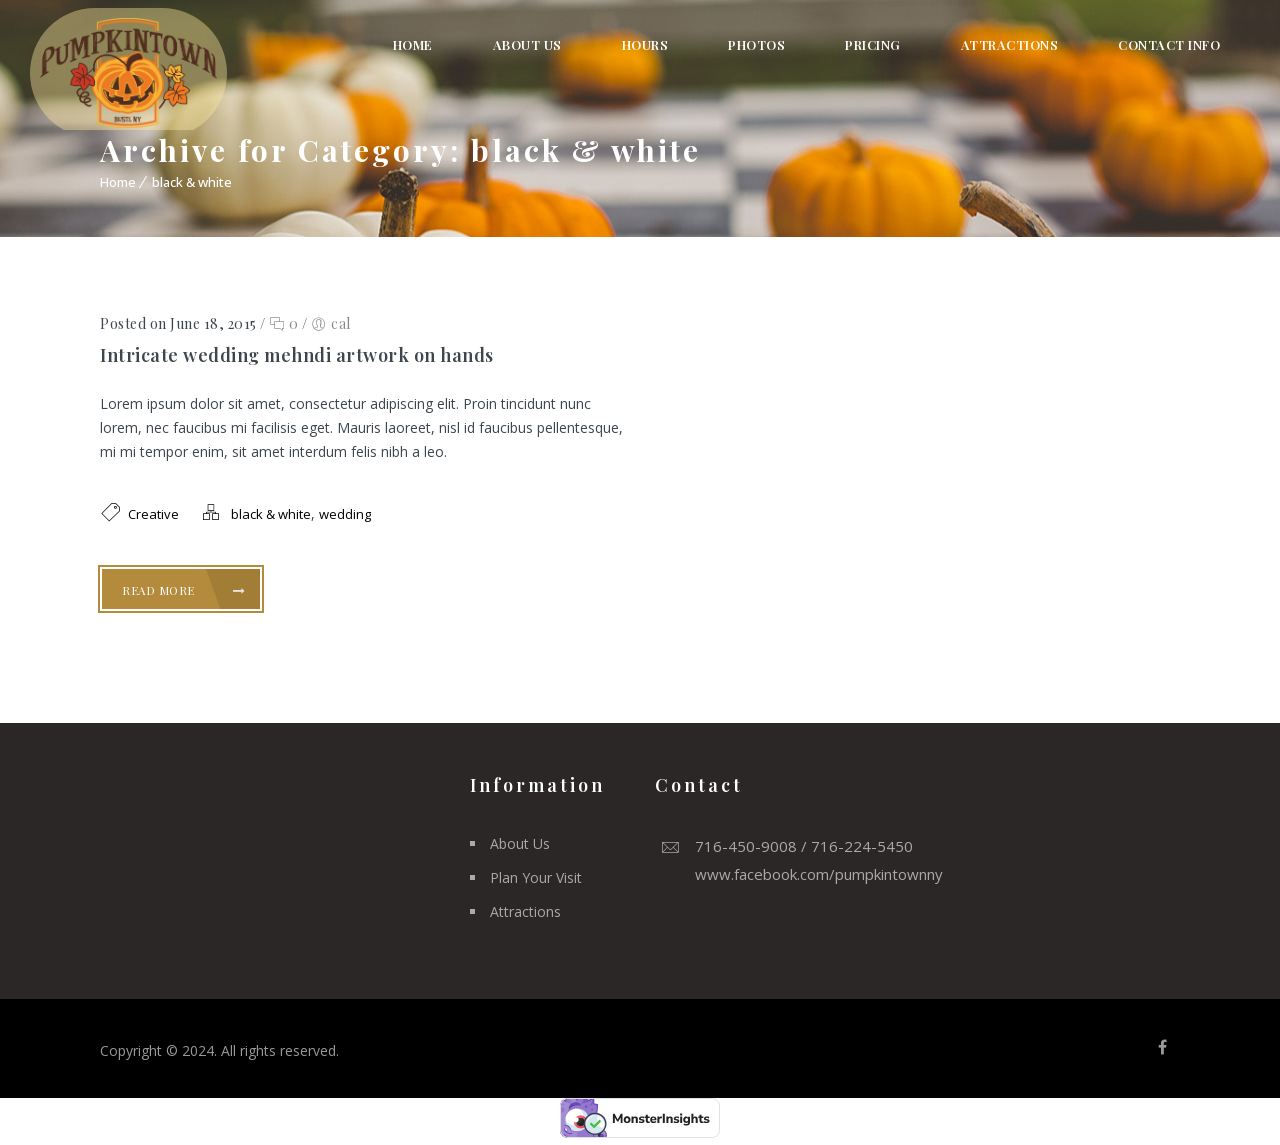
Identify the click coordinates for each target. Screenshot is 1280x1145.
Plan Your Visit (536, 877)
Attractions (1010, 44)
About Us (527, 44)
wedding (345, 514)
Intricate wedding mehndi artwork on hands (297, 355)
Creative (153, 514)
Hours (645, 44)
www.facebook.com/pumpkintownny (819, 874)
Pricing (873, 44)
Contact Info (1169, 44)
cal (341, 323)
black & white (192, 182)
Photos (756, 44)
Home (413, 44)
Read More (184, 590)
